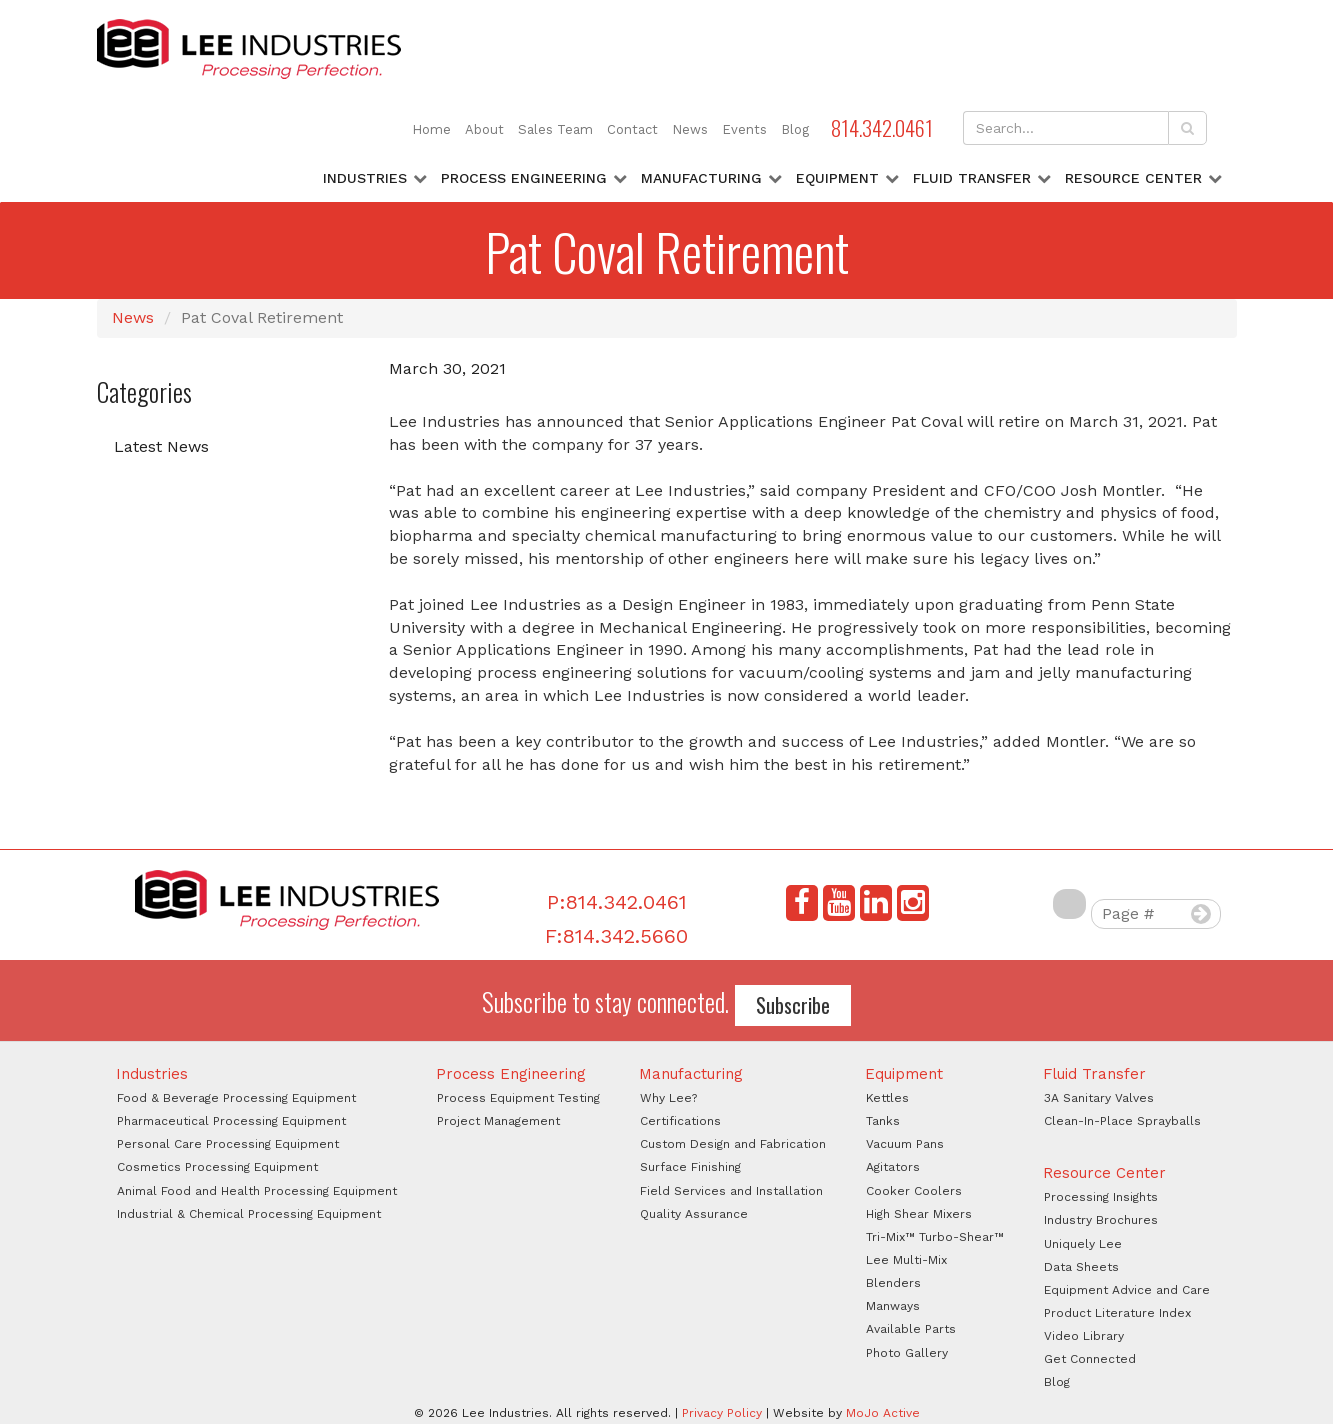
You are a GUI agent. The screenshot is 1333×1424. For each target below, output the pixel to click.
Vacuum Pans (905, 1144)
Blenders (893, 1283)
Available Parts (911, 1329)
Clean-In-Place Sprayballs (1122, 1121)
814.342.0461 (882, 127)
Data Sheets (1081, 1267)
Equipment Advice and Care (1127, 1290)
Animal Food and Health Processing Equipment (257, 1191)
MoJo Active (883, 1413)
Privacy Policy (722, 1413)
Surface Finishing (690, 1167)
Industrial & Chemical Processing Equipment (249, 1214)
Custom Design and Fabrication (733, 1144)
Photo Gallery (907, 1353)
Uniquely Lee (1083, 1244)
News (690, 129)
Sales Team (555, 129)
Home (431, 129)
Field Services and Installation (731, 1191)
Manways (893, 1306)
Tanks (883, 1121)
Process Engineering (524, 178)
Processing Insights (1101, 1197)
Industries (365, 178)
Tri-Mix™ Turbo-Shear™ (935, 1237)
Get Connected (1090, 1359)
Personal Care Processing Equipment (228, 1144)
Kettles (887, 1098)
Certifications (680, 1121)
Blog (795, 129)
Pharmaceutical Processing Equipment (231, 1121)
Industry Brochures (1101, 1220)
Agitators (893, 1167)
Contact (632, 129)
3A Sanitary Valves (1099, 1098)
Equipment (837, 178)
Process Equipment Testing (518, 1098)
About (484, 129)
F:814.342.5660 (616, 936)
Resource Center (1133, 178)
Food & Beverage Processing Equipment (236, 1098)
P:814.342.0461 (617, 902)
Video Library (1084, 1336)
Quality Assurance (694, 1214)
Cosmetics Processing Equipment (217, 1167)
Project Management (498, 1121)
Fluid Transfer (972, 178)
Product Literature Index (1117, 1313)
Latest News (161, 446)
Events (744, 129)
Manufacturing (701, 178)
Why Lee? (668, 1098)
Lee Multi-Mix (906, 1260)
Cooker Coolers (914, 1191)
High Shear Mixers (919, 1214)
